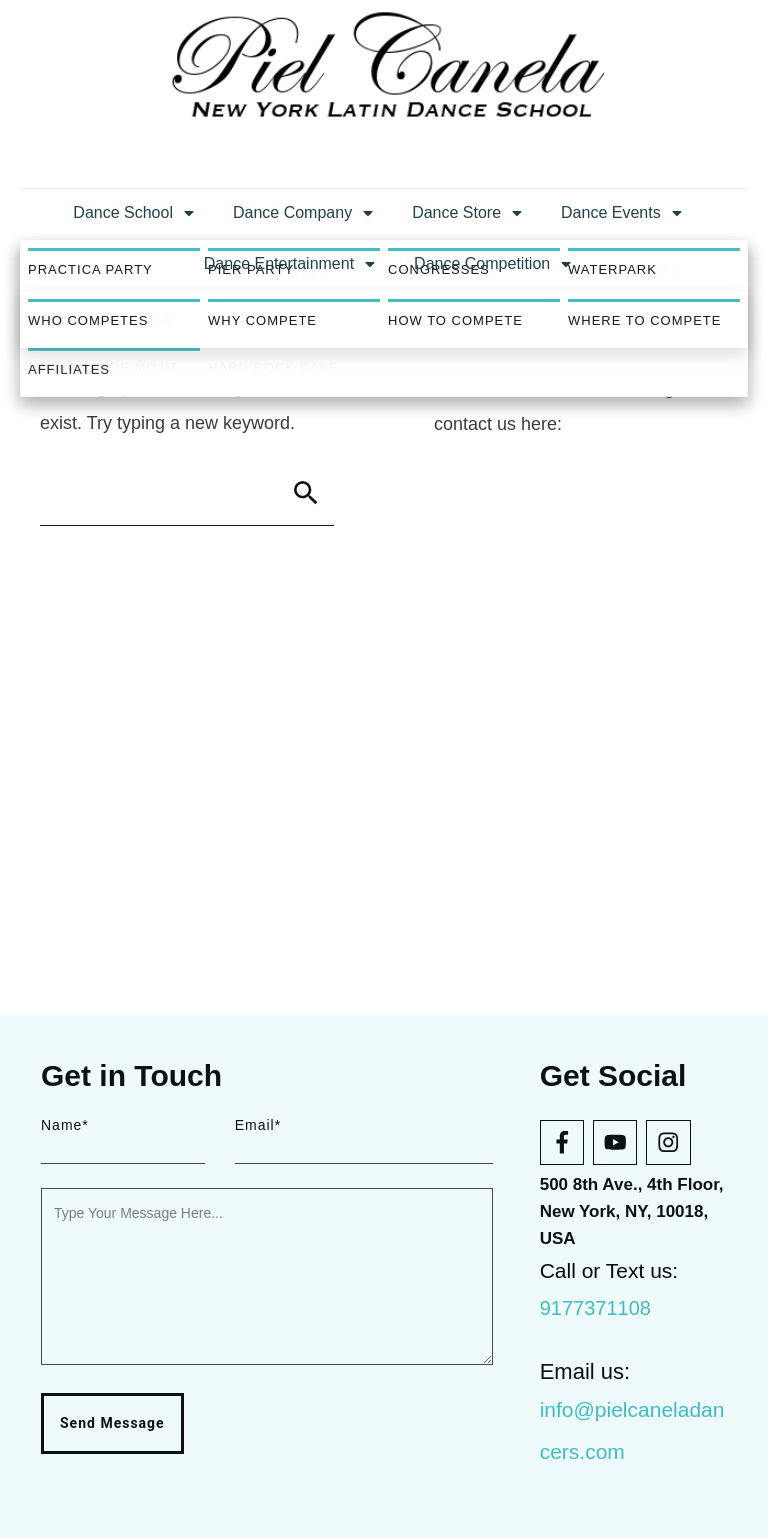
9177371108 (595, 1308)
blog (657, 678)
